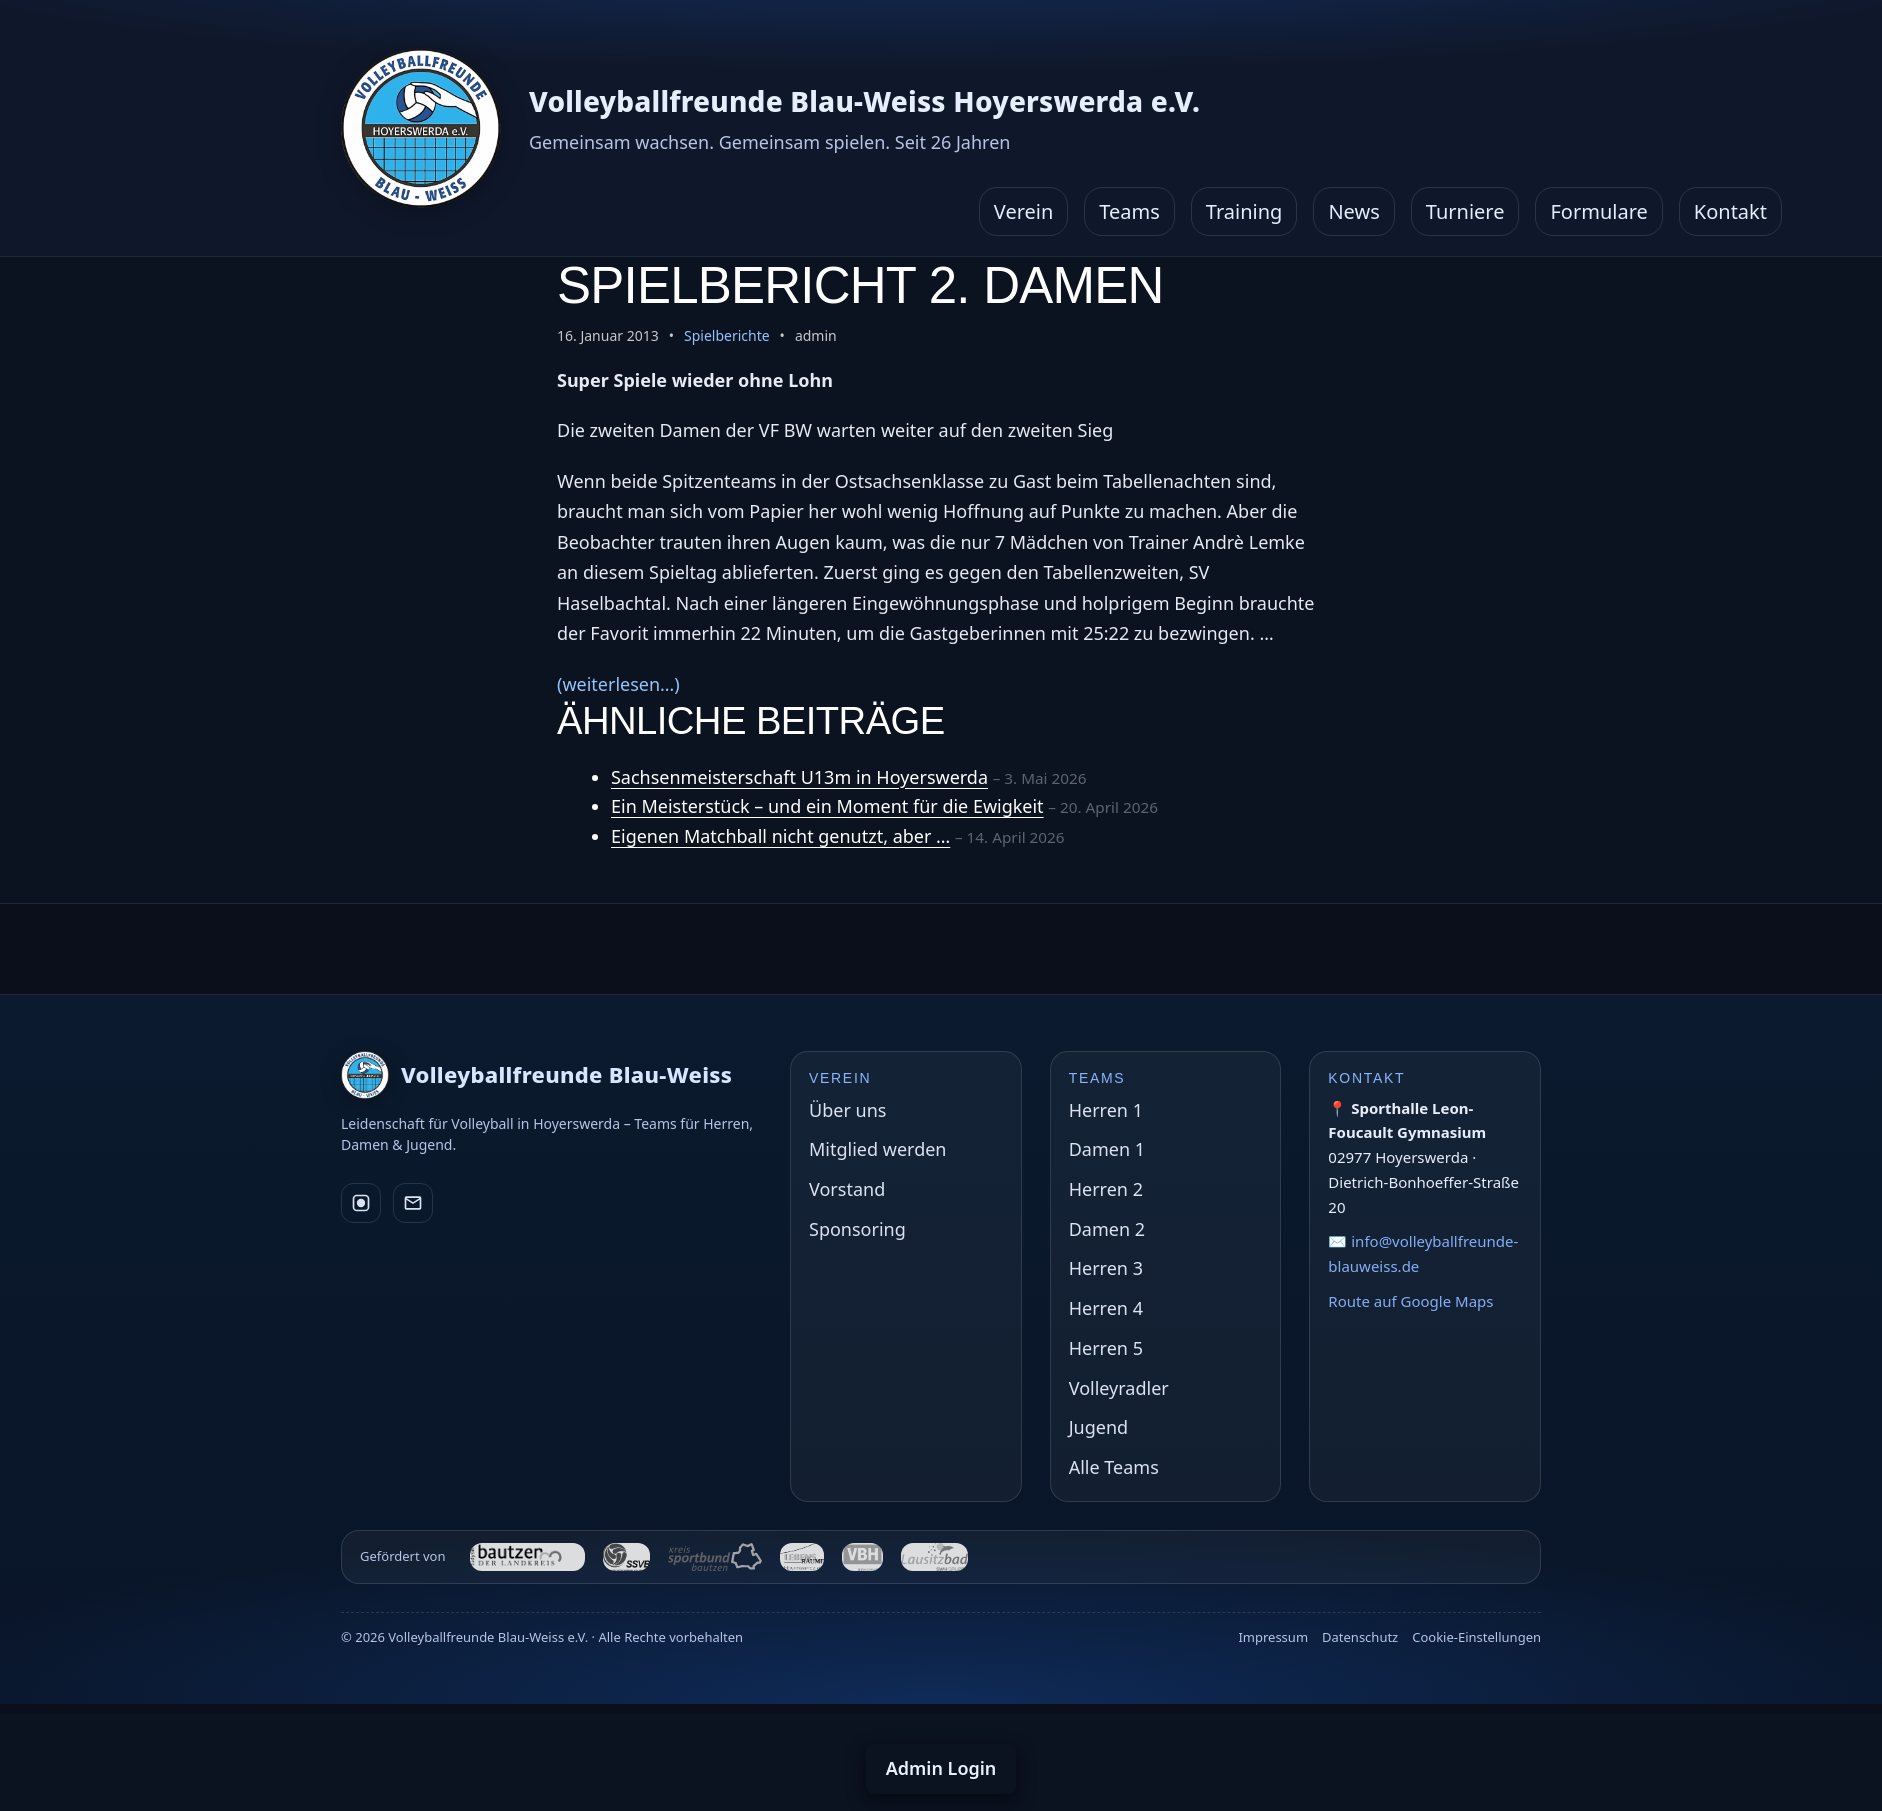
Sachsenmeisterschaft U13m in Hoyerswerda (799, 777)
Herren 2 (1106, 1189)
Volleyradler (1119, 1388)
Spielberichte (727, 335)
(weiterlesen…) (618, 684)
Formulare (1598, 211)
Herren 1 (1106, 1110)
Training (1244, 211)
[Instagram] (361, 1203)
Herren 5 (1106, 1348)
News (1353, 211)
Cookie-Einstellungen (1476, 1637)
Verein (1024, 211)
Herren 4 (1106, 1308)
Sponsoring (857, 1229)
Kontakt (1730, 211)
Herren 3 (1106, 1268)
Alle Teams (1114, 1467)
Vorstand (847, 1189)
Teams (1129, 211)
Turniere (1465, 211)
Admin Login (941, 1768)
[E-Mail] (413, 1203)
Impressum (1273, 1637)
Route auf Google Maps (1410, 1301)
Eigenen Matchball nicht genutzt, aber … (781, 836)
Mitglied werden (877, 1149)
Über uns (847, 1110)
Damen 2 (1107, 1229)
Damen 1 (1107, 1149)
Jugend (1098, 1427)
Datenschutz (1360, 1637)
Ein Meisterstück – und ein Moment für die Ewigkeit (827, 806)
